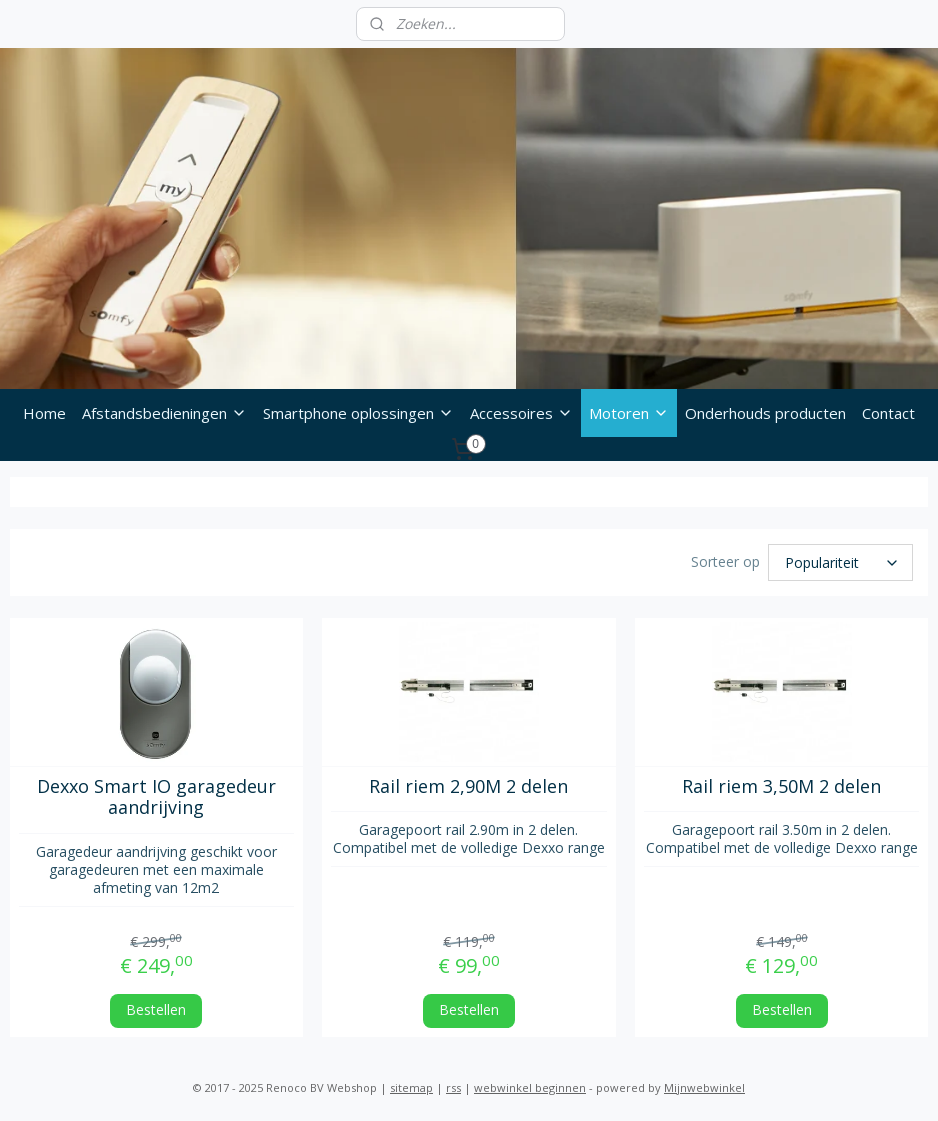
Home (44, 413)
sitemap (411, 1084)
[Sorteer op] (840, 561)
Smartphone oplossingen (358, 413)
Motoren (629, 413)
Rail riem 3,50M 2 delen (781, 784)
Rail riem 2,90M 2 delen (468, 784)
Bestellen (156, 1006)
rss (453, 1084)
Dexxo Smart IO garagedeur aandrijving (156, 794)
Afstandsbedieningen (164, 413)
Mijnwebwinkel (704, 1084)
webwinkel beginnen (530, 1084)
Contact (888, 413)
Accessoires (521, 413)
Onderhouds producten (765, 413)
